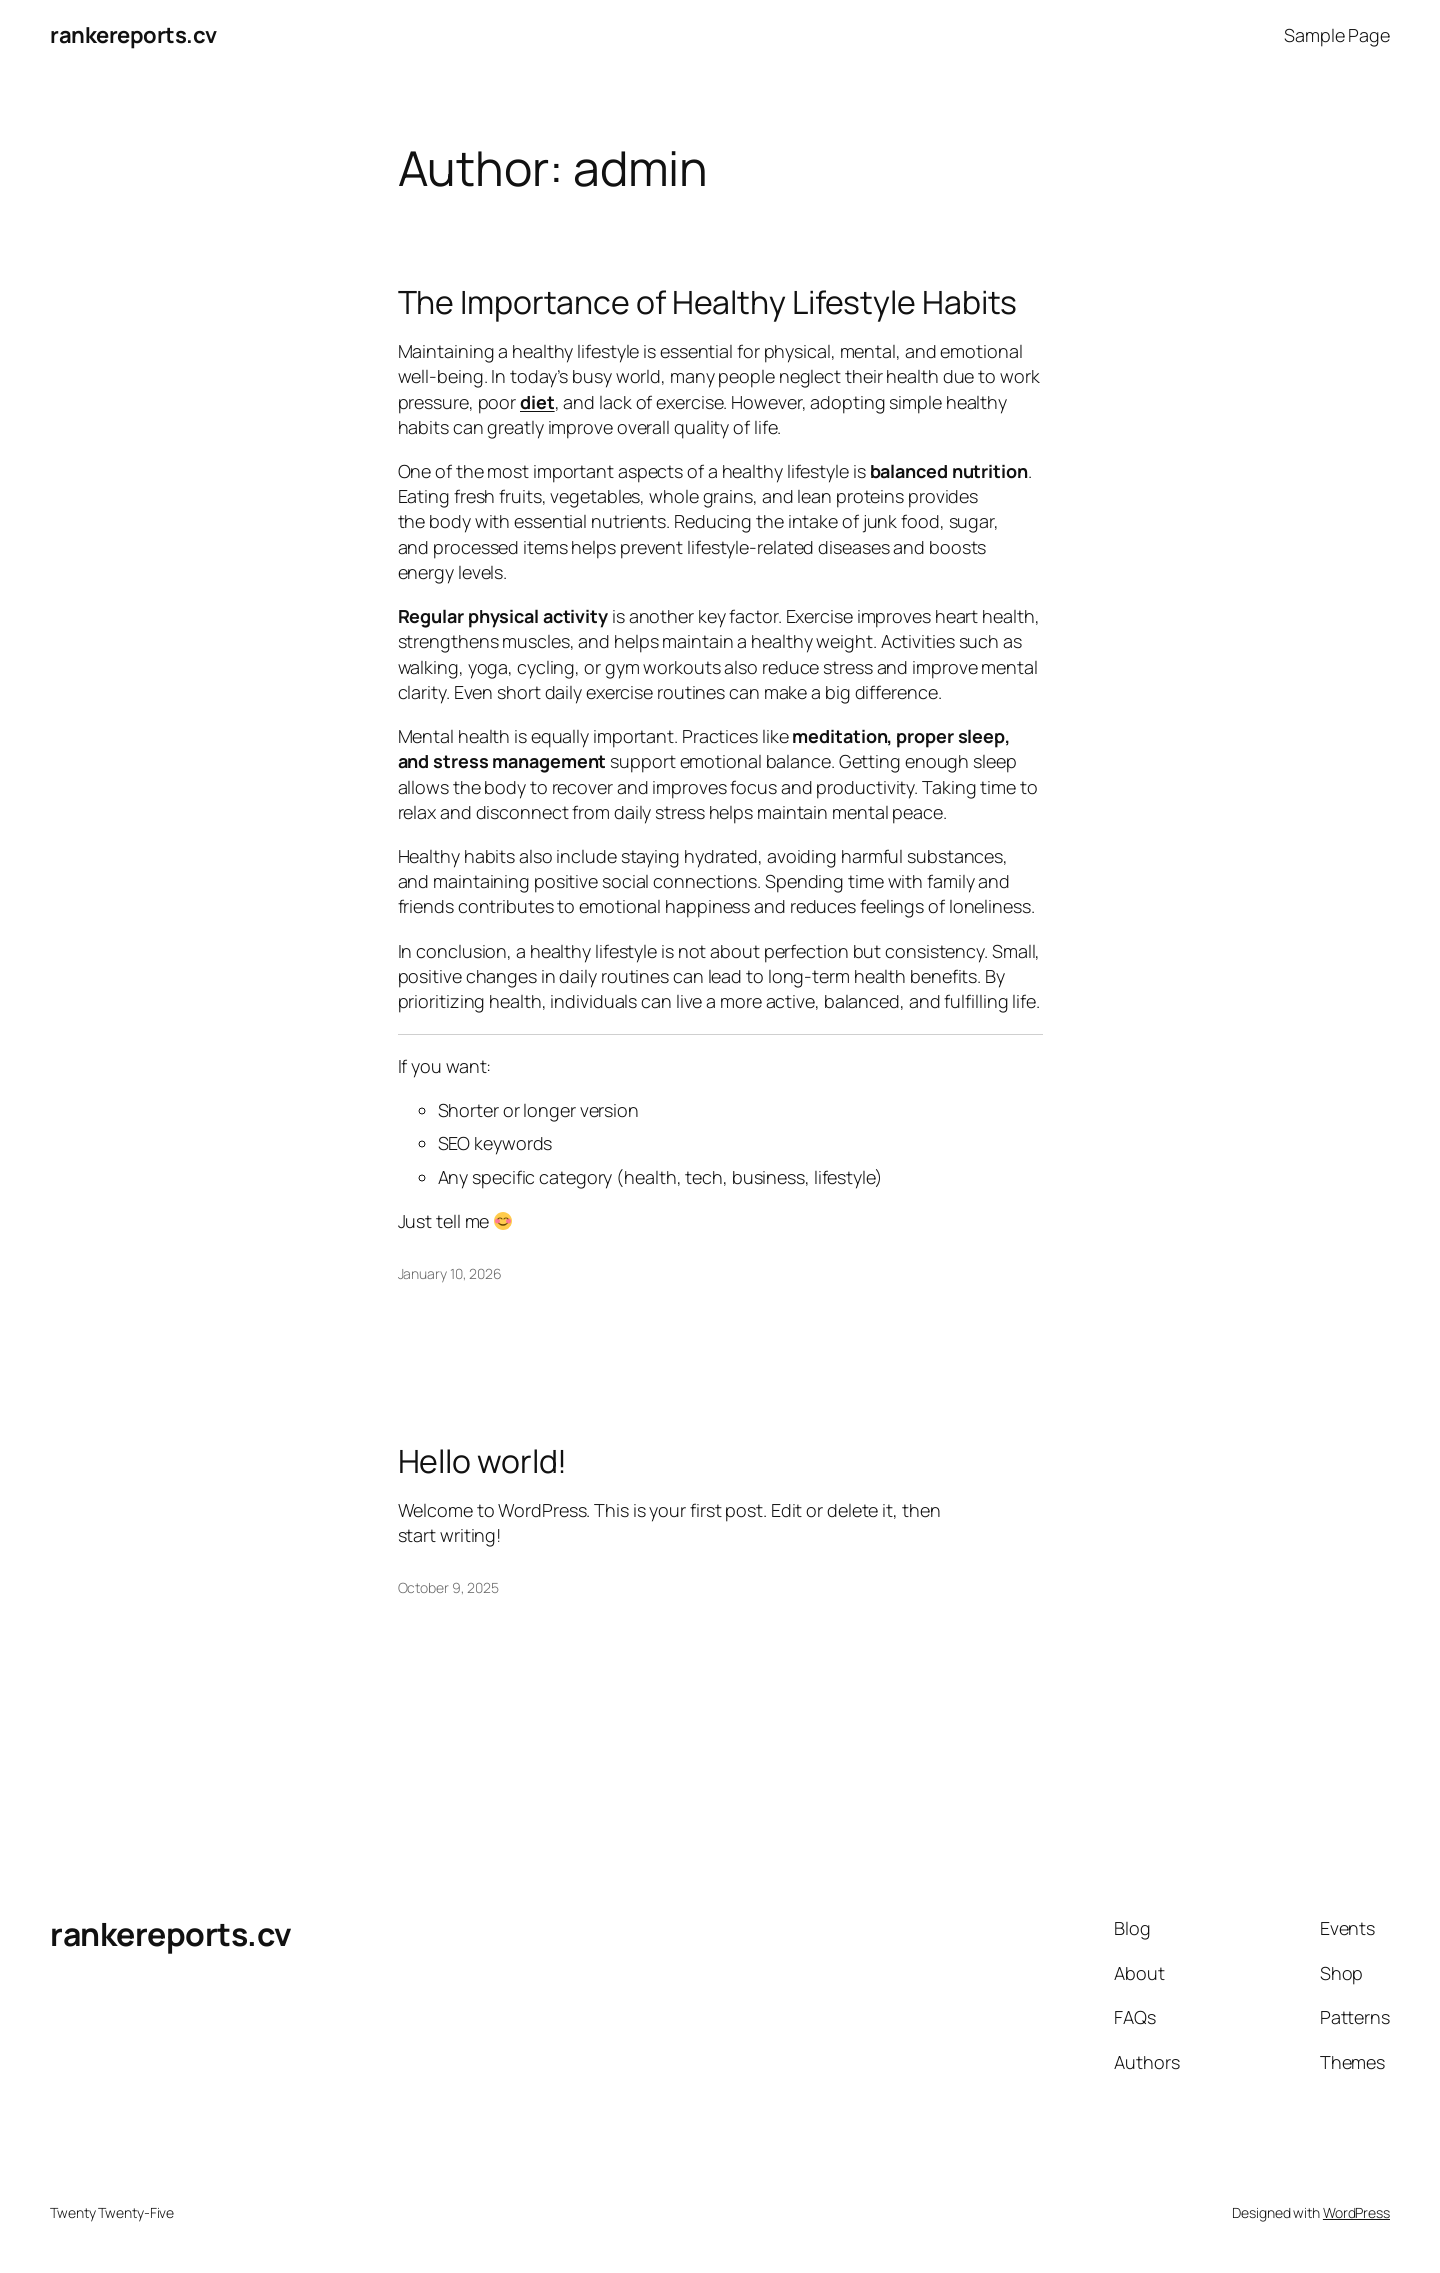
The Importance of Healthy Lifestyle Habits (708, 302)
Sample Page (1337, 35)
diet (537, 402)
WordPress (1356, 2212)
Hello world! (483, 1461)
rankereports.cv (133, 35)
